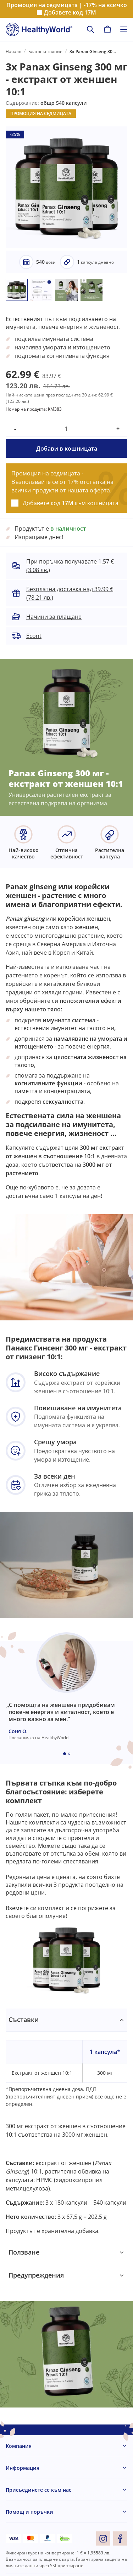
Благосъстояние (45, 51)
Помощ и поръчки (29, 2511)
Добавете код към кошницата (70, 503)
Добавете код (70, 12)
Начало (13, 51)
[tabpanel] (66, 2125)
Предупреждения (36, 2275)
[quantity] (66, 428)
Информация (22, 2467)
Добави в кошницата (66, 448)
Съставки (24, 2019)
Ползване (24, 2252)
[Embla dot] (64, 1753)
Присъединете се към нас (38, 2489)
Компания (19, 2446)
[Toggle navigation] (123, 29)
